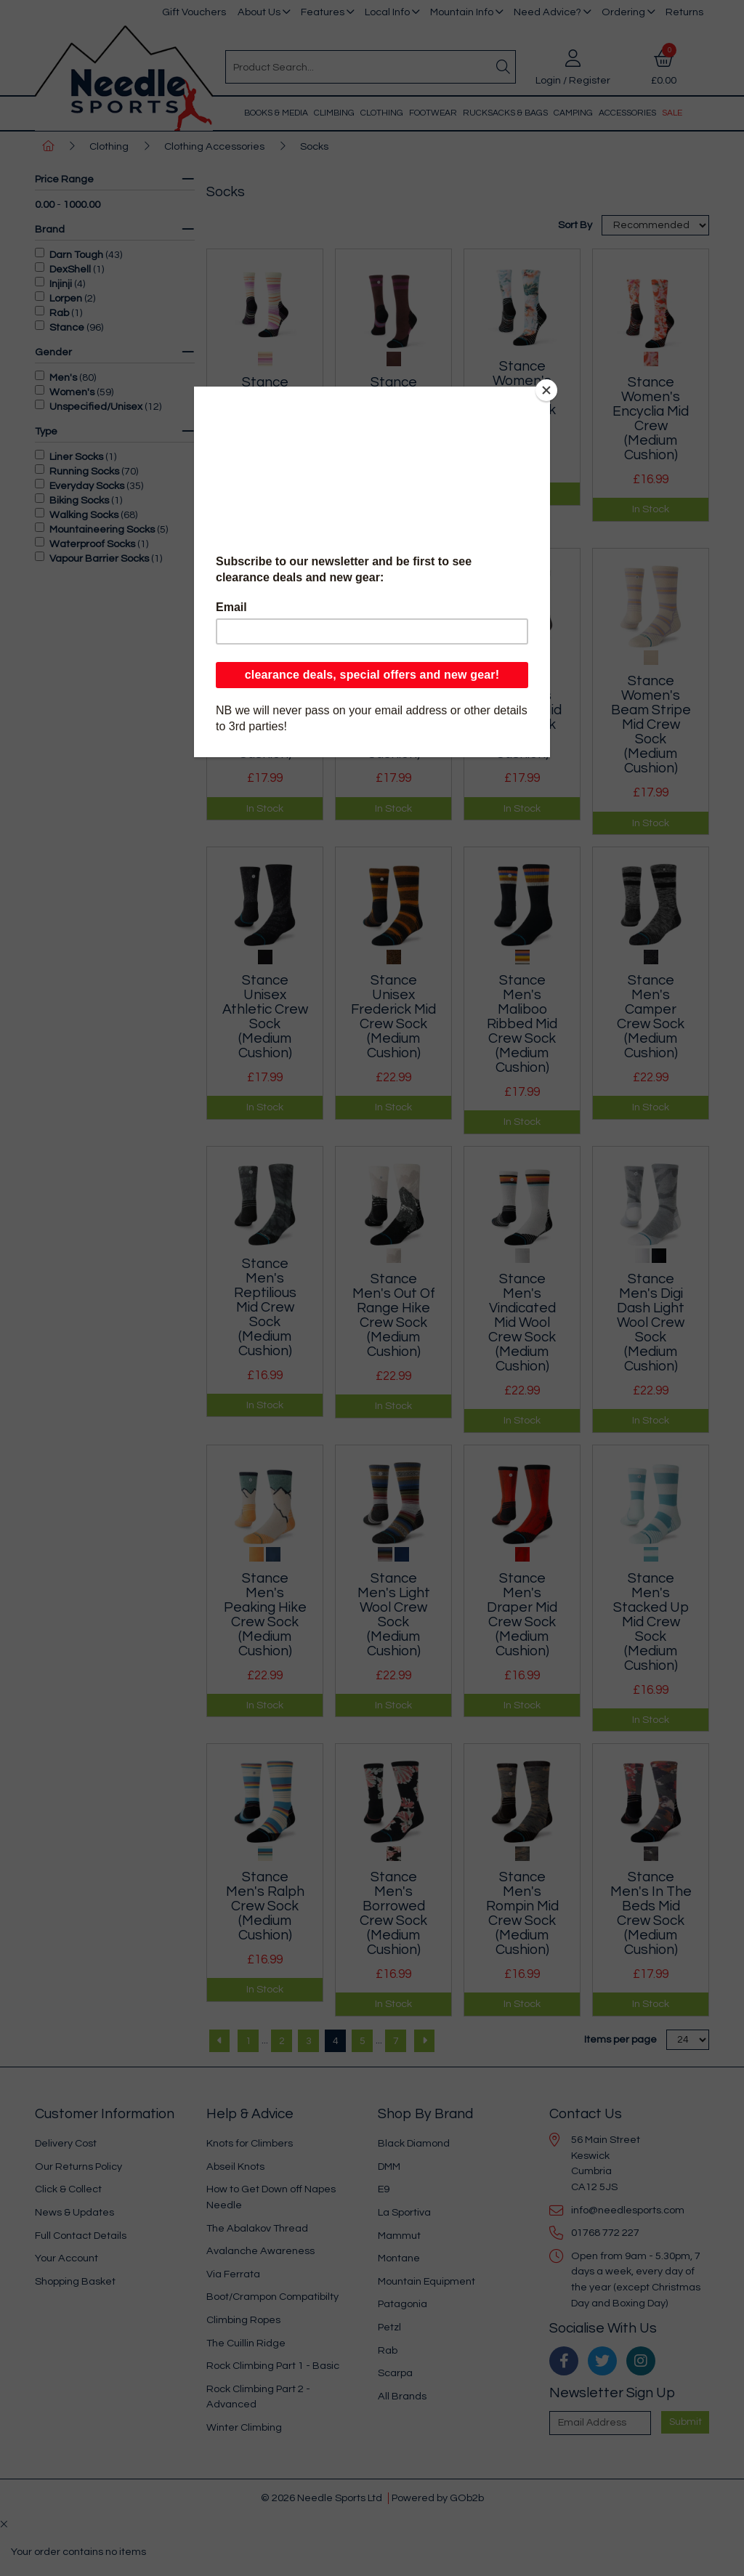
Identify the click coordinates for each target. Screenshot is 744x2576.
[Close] (546, 390)
